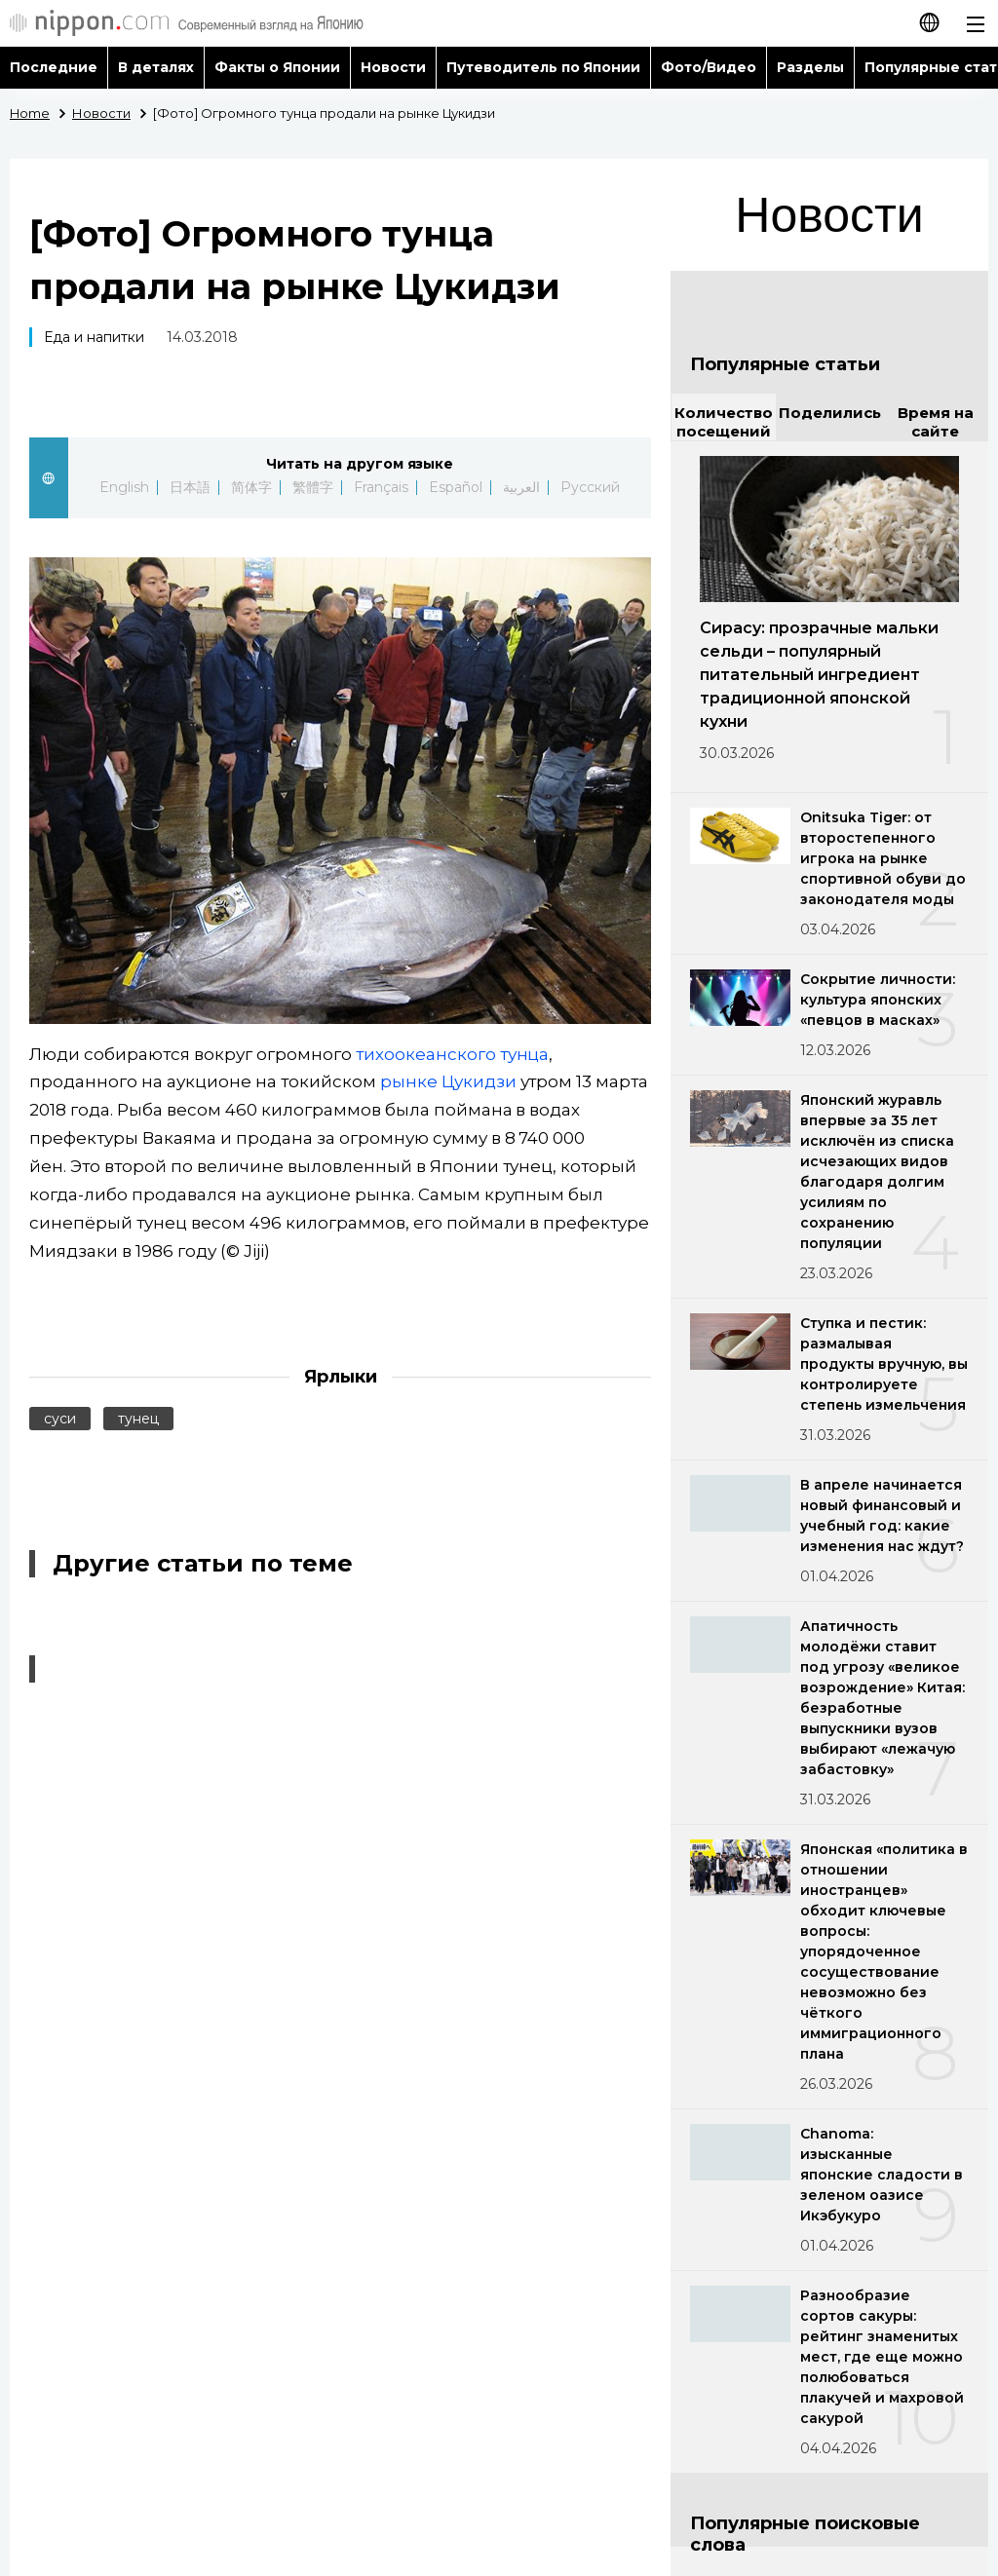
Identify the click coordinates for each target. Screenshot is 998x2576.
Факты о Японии (277, 67)
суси (60, 1418)
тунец (138, 1418)
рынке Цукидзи (448, 1081)
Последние (53, 67)
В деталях (156, 67)
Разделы (810, 67)
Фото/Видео (708, 67)
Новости (393, 67)
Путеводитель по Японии (543, 67)
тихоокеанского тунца (453, 1054)
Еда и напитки (94, 337)
